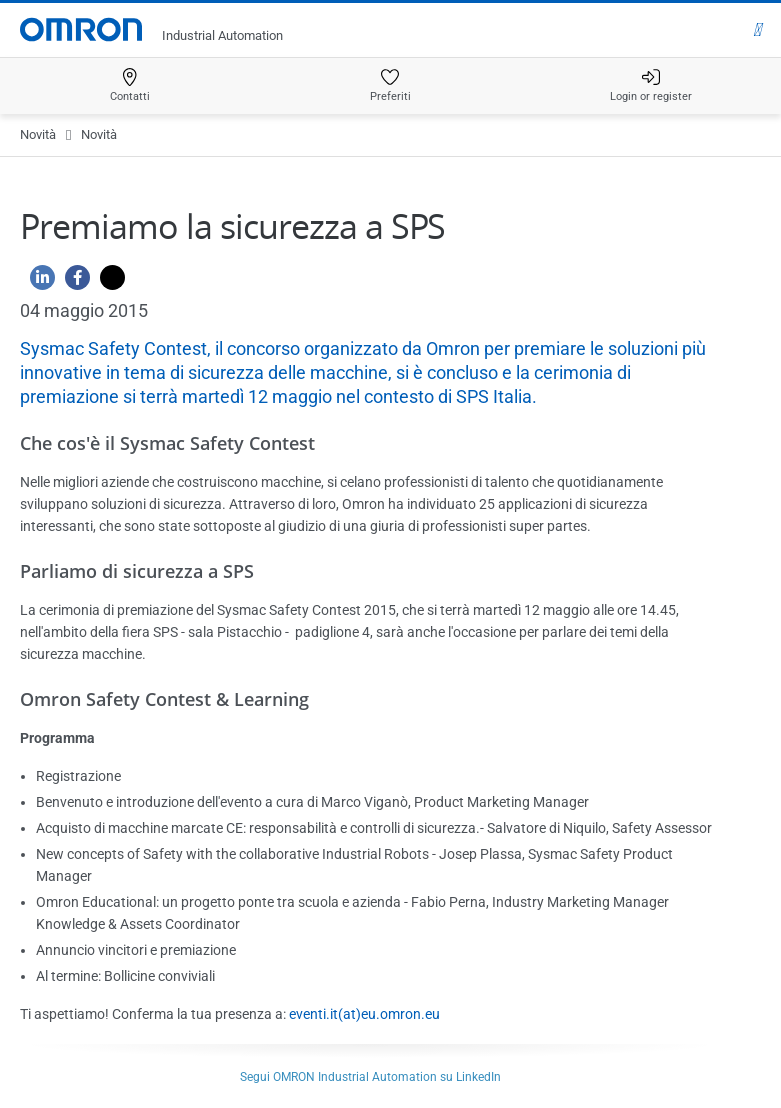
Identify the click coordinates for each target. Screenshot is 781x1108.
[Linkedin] (37, 282)
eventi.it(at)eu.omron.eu (364, 1014)
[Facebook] (72, 282)
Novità (38, 134)
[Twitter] (107, 282)
